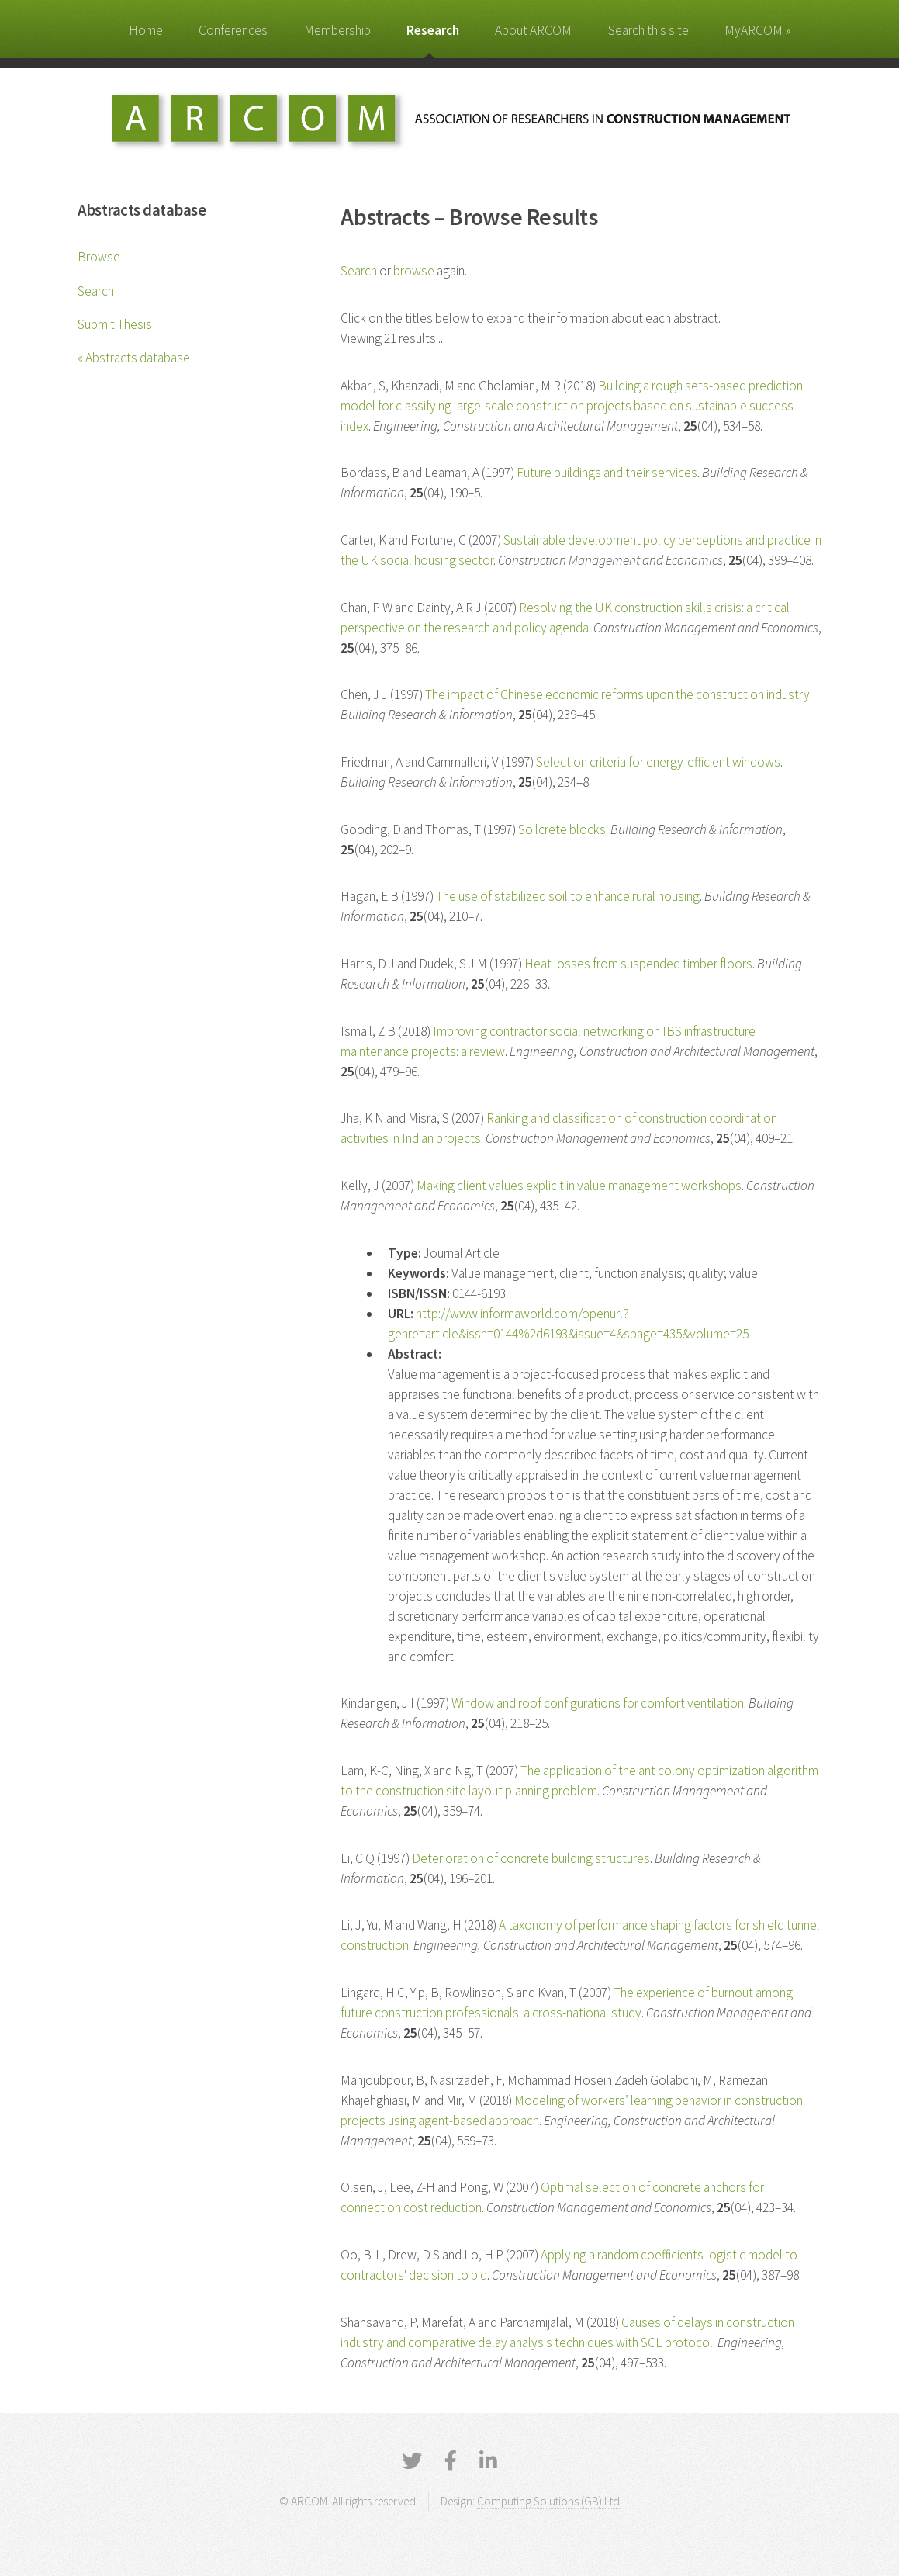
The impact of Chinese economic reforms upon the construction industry (617, 694)
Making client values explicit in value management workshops (579, 1185)
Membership (337, 30)
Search (96, 290)
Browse (99, 256)
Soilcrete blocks (562, 829)
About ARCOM (533, 30)
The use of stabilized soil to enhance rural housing (568, 896)
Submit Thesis (115, 324)
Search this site (648, 30)
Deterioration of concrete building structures (531, 1858)
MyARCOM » (757, 30)
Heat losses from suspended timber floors (638, 963)
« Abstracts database (134, 357)
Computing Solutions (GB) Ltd (548, 2501)
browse (413, 270)
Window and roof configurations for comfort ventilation (597, 1703)
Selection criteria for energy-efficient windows (658, 761)
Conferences (233, 30)
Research (432, 30)
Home (146, 30)
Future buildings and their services (607, 472)
